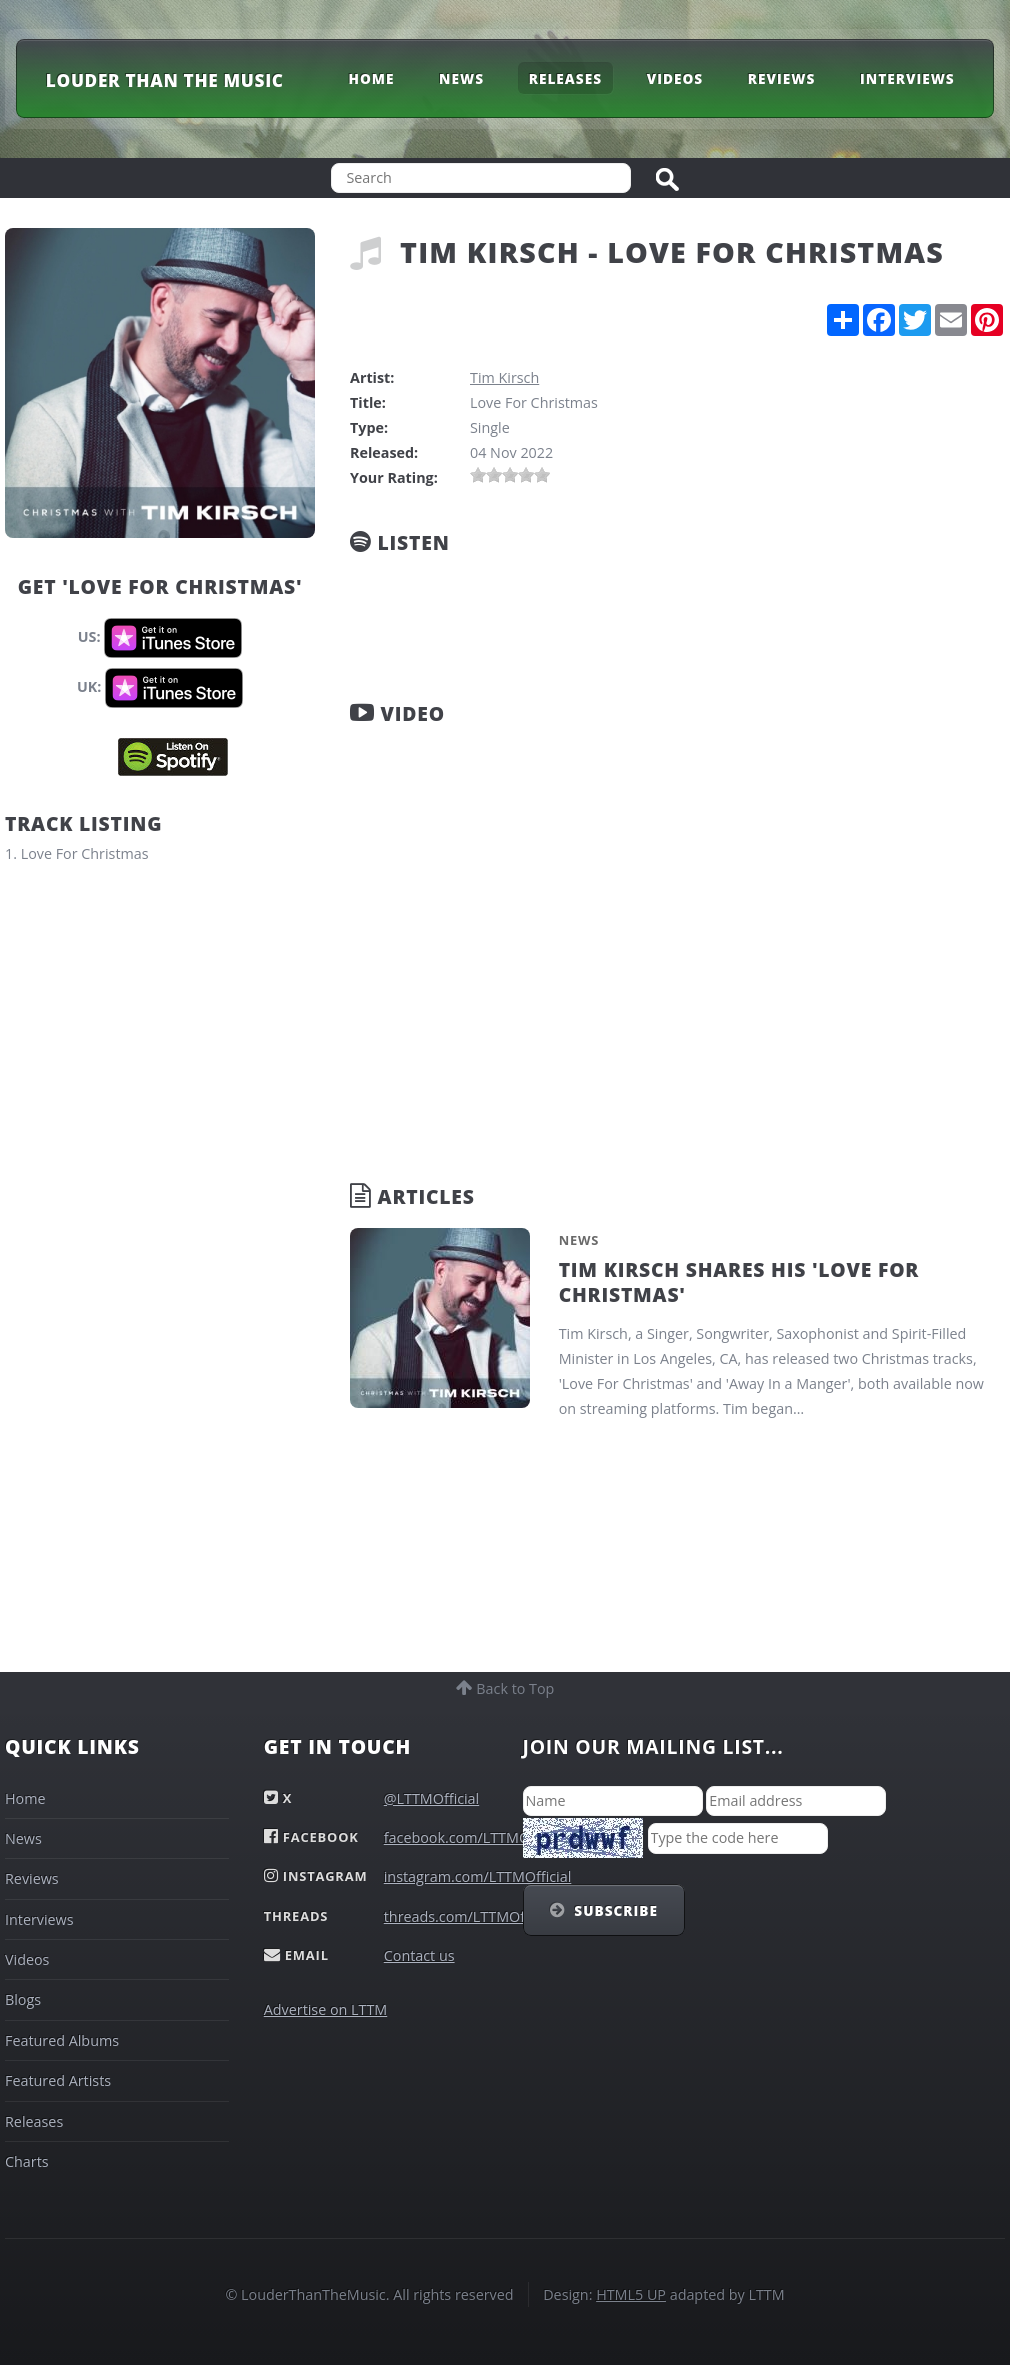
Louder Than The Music (165, 80)
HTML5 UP (631, 2294)
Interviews (907, 77)
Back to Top (514, 1688)
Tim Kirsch (504, 377)
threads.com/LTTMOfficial (470, 1916)
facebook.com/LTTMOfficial (475, 1837)
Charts (27, 2161)
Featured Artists (58, 2080)
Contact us (419, 1955)
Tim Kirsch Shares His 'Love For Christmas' (739, 1282)
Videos (675, 77)
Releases (565, 77)
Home (371, 77)
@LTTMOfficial (431, 1798)
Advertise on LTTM (325, 2009)
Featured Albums (62, 2040)
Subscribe (616, 1910)
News (461, 77)
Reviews (781, 77)
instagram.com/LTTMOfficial (478, 1876)
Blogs (23, 1999)
